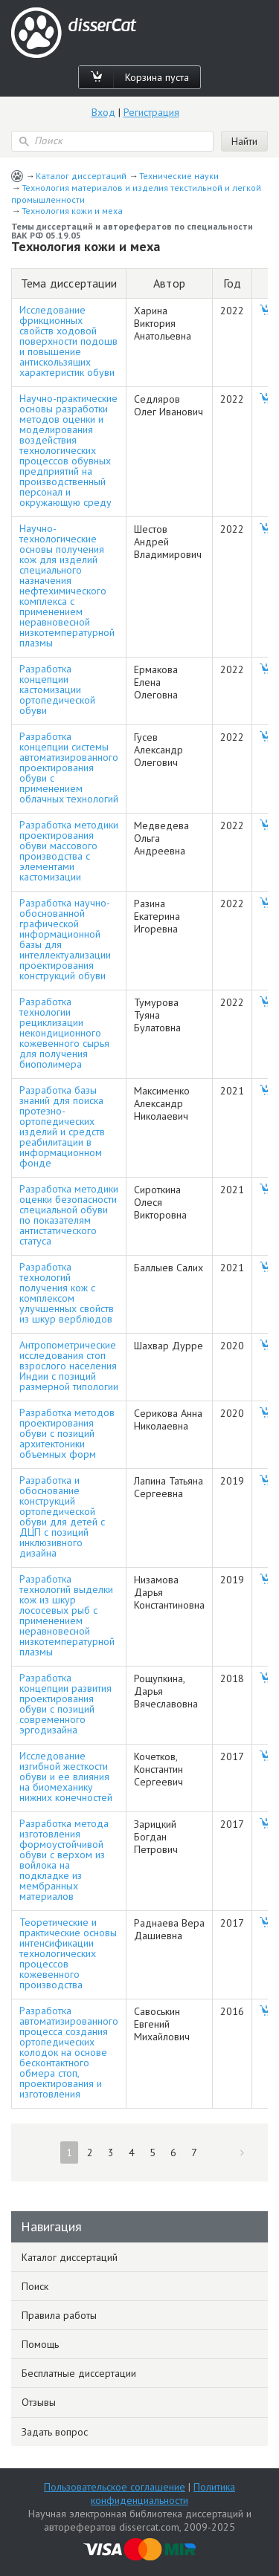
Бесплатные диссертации (79, 2373)
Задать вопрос (55, 2432)
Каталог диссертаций (81, 175)
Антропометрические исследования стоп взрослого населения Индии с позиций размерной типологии (68, 1365)
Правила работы (59, 2315)
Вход (103, 112)
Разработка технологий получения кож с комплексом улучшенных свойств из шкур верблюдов (66, 1293)
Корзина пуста (157, 77)
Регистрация (151, 112)
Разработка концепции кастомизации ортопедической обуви (57, 689)
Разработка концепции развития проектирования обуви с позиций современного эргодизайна (65, 1703)
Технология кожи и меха (72, 210)
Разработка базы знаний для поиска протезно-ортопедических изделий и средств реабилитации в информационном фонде (62, 1126)
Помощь (40, 2344)
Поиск (35, 2286)
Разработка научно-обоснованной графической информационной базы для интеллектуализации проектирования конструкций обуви (65, 939)
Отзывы (39, 2402)
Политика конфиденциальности (163, 2493)
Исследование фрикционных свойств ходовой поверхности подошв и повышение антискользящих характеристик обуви (68, 341)
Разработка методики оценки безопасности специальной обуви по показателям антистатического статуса (68, 1215)
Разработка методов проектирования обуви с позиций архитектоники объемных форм (67, 1433)
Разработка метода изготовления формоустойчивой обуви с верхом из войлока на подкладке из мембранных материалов (64, 1860)
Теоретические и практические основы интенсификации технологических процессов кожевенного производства (68, 1953)
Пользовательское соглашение (114, 2487)
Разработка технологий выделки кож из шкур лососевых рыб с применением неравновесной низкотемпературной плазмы (67, 1615)
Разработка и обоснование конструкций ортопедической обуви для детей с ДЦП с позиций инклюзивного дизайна (62, 1516)
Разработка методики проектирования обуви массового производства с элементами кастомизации (68, 850)
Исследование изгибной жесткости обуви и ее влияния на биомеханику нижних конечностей (65, 1776)
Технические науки (179, 175)
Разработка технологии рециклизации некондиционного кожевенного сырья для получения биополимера (64, 1033)
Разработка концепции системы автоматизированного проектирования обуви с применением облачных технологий (68, 767)
